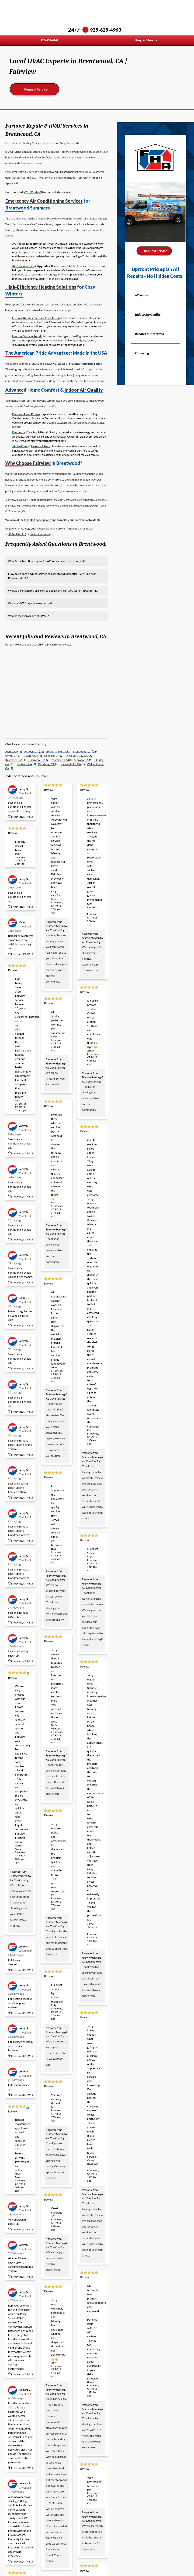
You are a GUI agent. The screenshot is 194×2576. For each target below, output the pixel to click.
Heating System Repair (27, 336)
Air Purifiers (20, 446)
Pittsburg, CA (46, 764)
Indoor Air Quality (83, 390)
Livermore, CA (37, 759)
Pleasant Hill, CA (71, 764)
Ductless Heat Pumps (26, 414)
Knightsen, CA (13, 759)
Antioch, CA (31, 751)
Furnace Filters (40, 446)
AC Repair (18, 243)
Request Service (35, 89)
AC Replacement (23, 266)
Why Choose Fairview (28, 463)
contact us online (40, 534)
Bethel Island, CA (56, 751)
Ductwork (18, 432)
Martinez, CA (60, 759)
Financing (142, 353)
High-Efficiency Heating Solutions (40, 287)
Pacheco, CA (24, 764)
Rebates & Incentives (149, 334)
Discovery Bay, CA (77, 755)
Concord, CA (52, 755)
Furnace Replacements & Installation (36, 317)
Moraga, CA (81, 759)
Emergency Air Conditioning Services (44, 201)
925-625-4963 (32, 192)
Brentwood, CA (82, 751)
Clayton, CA (31, 755)
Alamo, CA (11, 751)
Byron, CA (11, 755)
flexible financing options (40, 519)
